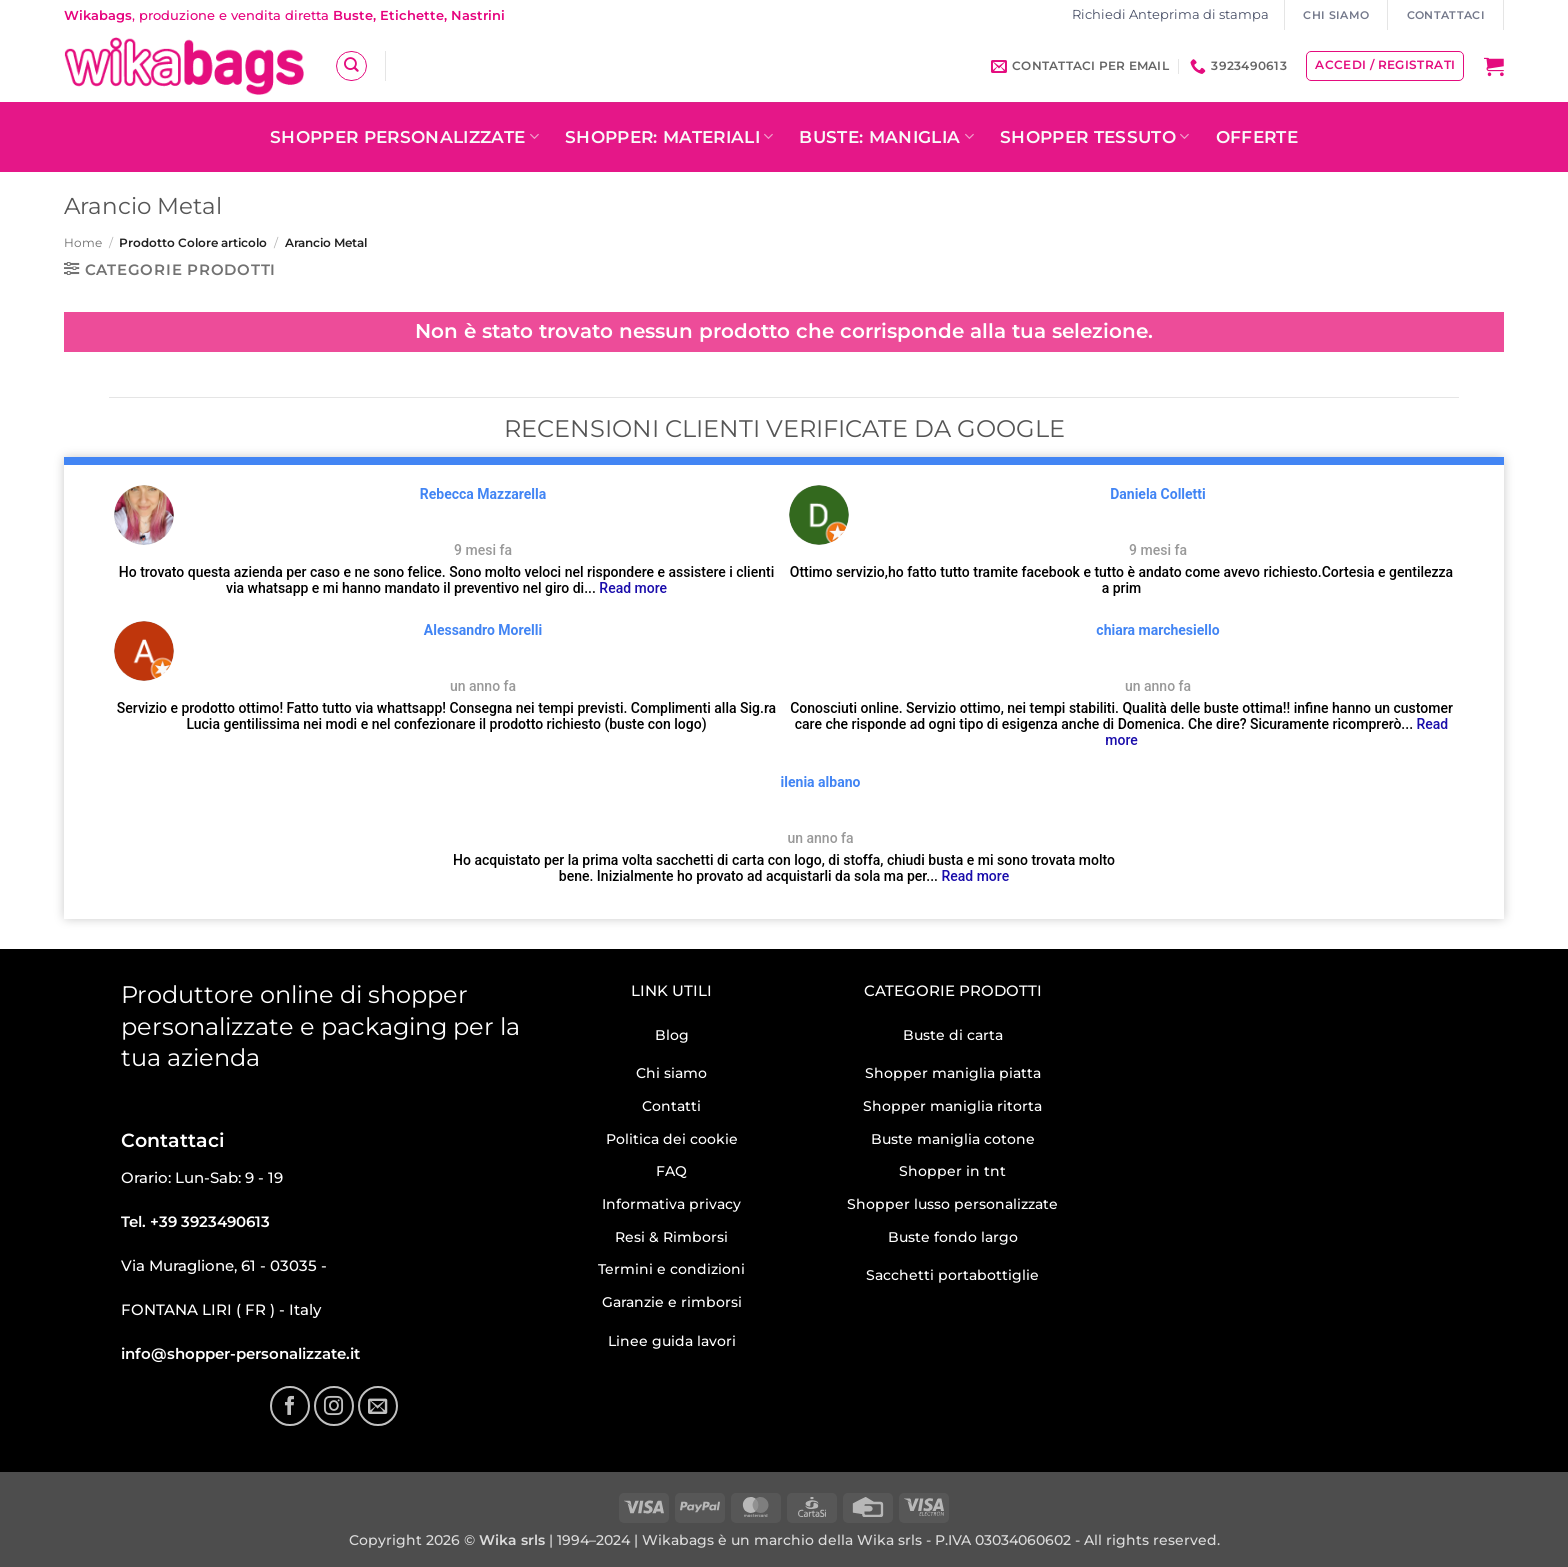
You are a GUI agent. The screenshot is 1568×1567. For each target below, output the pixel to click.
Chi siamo (671, 1073)
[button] (1494, 66)
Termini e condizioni (671, 1269)
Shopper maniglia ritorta (952, 1106)
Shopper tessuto (1095, 137)
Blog (672, 1035)
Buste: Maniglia (886, 137)
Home (83, 242)
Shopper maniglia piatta (953, 1073)
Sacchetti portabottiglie (952, 1275)
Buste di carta (953, 1035)
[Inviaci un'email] (378, 1406)
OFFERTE (1257, 137)
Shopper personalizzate (404, 137)
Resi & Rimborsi (671, 1237)
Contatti (671, 1106)
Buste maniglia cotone (953, 1139)
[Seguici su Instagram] (334, 1406)
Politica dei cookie (672, 1139)
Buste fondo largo (953, 1237)
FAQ (671, 1171)
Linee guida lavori (672, 1341)
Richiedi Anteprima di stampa (1170, 14)
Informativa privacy (671, 1204)
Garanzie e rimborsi (672, 1302)
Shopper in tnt (952, 1171)
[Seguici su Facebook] (290, 1406)
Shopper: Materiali (669, 137)
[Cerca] (351, 66)
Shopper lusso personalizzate (952, 1204)
